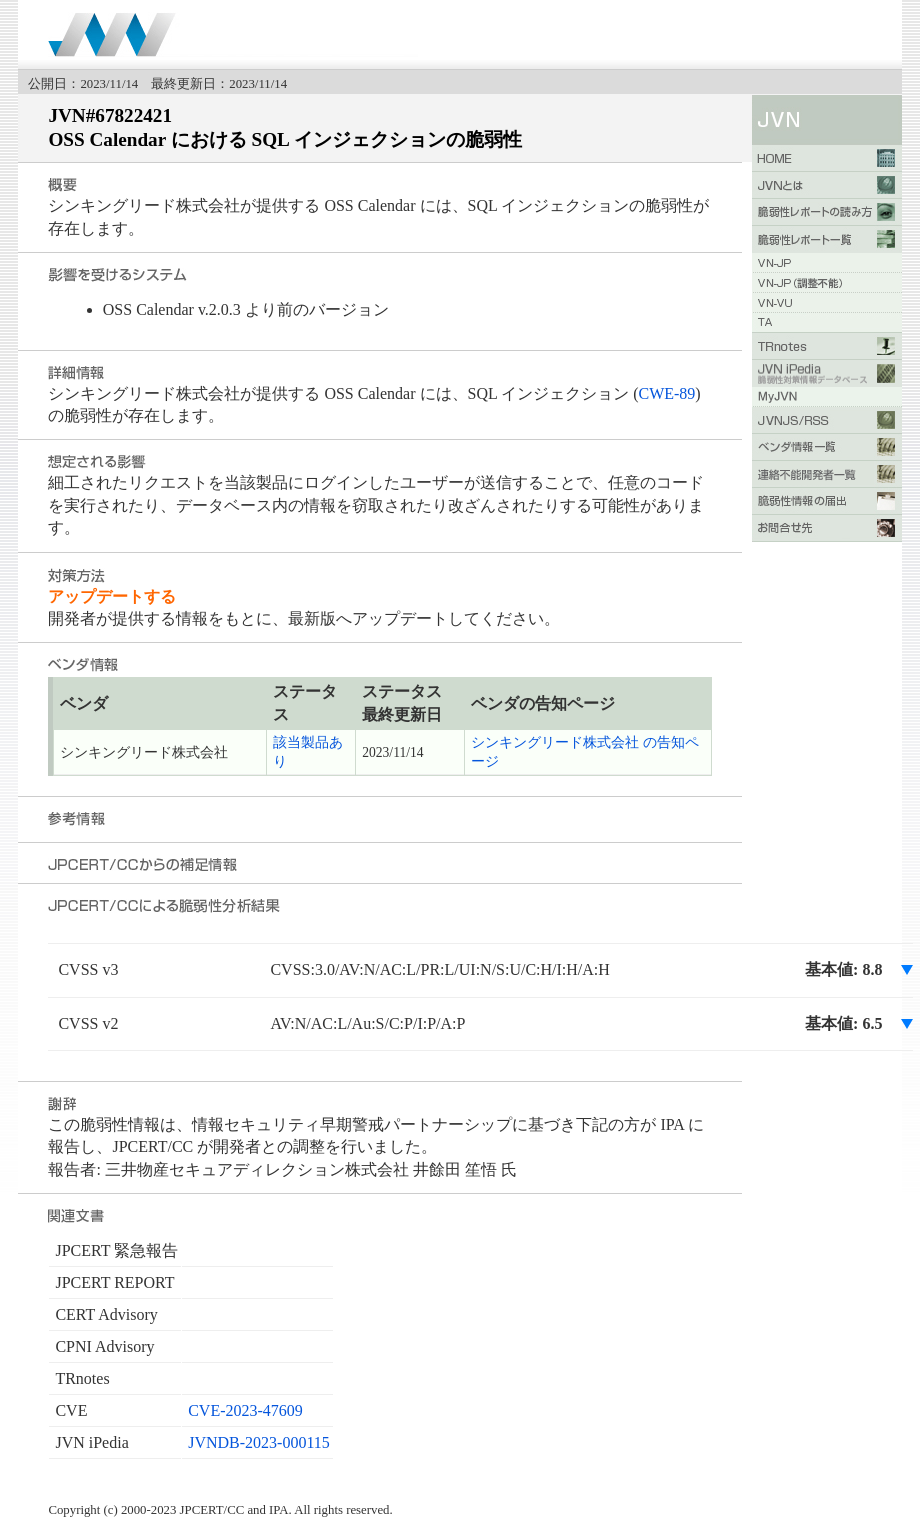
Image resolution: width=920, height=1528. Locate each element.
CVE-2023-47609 (245, 1410)
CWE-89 (666, 393)
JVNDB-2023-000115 (259, 1442)
